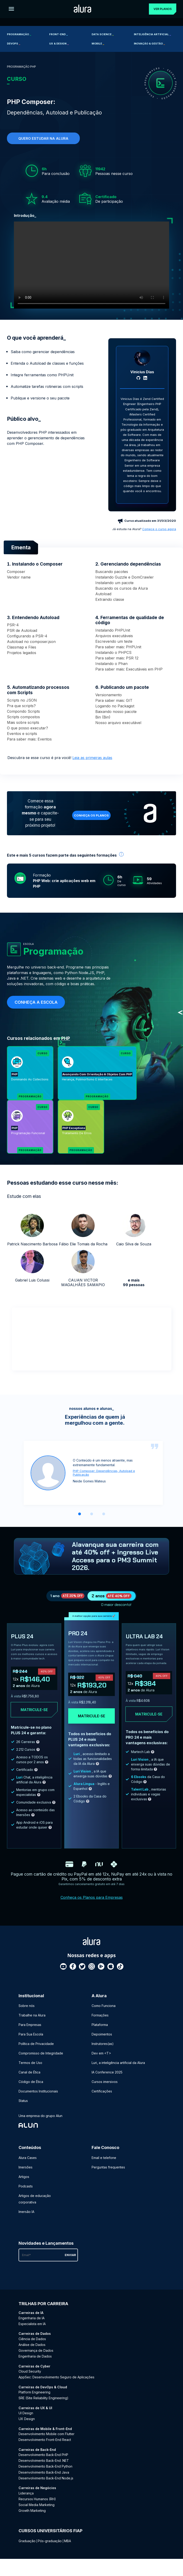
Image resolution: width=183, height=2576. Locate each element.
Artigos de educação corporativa (35, 2205)
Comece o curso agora (159, 529)
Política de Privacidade (36, 2050)
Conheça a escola (36, 1002)
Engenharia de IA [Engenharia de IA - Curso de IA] (32, 2324)
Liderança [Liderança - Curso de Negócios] (26, 2500)
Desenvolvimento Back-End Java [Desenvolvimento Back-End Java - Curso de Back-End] (44, 2479)
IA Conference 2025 (107, 2079)
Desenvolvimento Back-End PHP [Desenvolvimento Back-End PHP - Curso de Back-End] (43, 2461)
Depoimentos (102, 2041)
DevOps (13, 43)
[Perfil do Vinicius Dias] (142, 358)
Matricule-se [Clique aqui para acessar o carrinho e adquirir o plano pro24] (91, 1722)
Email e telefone (104, 2164)
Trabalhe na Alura (32, 2022)
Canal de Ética (29, 2079)
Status (23, 2107)
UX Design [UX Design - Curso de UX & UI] (27, 2425)
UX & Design (59, 43)
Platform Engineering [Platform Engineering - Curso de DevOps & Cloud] (34, 2399)
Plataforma (100, 2031)
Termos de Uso (30, 2069)
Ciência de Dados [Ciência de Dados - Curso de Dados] (32, 2345)
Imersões (25, 2174)
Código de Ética (31, 2088)
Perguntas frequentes (108, 2174)
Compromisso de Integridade (41, 2060)
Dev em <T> (101, 2060)
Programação (19, 34)
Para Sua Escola (31, 2041)
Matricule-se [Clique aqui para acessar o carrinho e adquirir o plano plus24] (34, 1716)
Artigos (24, 2183)
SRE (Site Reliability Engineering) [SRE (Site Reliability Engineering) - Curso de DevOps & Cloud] (43, 2404)
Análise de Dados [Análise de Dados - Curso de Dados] (32, 2351)
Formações (100, 2022)
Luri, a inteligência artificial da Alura (118, 2069)
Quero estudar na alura (43, 138)
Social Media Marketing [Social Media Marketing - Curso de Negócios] (37, 2511)
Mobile (98, 43)
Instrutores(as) (103, 2050)
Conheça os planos (91, 815)
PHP (65, 1038)
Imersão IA (26, 2218)
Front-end (58, 34)
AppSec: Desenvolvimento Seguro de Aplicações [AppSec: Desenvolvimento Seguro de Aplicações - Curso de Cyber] (56, 2384)
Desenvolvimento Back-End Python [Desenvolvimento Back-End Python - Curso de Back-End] (45, 2473)
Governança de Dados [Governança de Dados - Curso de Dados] (36, 2357)
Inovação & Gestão (149, 43)
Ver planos (160, 9)
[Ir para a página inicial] (79, 9)
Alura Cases (28, 2164)
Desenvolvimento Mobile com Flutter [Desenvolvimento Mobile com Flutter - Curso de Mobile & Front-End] (46, 2440)
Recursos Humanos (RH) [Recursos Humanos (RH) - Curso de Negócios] (37, 2505)
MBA (67, 2547)
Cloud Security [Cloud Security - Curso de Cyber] (30, 2378)
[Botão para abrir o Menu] (11, 9)
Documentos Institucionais (38, 2098)
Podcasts (26, 2193)
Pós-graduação (50, 2547)
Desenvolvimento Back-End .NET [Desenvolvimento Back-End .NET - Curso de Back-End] (44, 2467)
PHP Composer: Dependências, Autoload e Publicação (104, 1472)
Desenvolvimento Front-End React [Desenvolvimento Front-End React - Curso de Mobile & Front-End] (45, 2446)
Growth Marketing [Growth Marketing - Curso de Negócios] (32, 2517)
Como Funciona (104, 2012)
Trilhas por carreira (43, 2310)
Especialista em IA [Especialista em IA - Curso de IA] (32, 2330)
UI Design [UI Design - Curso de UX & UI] (26, 2419)
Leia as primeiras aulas (92, 757)
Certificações (102, 2098)
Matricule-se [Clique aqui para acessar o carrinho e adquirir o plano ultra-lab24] (148, 1720)
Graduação (27, 2547)
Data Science (103, 34)
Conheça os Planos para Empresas (92, 1904)
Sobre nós (27, 2012)
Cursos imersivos (105, 2088)
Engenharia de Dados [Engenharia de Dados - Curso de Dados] (35, 2363)
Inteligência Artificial (152, 34)
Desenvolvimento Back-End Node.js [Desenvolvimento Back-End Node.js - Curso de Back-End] (46, 2485)
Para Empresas (30, 2031)
